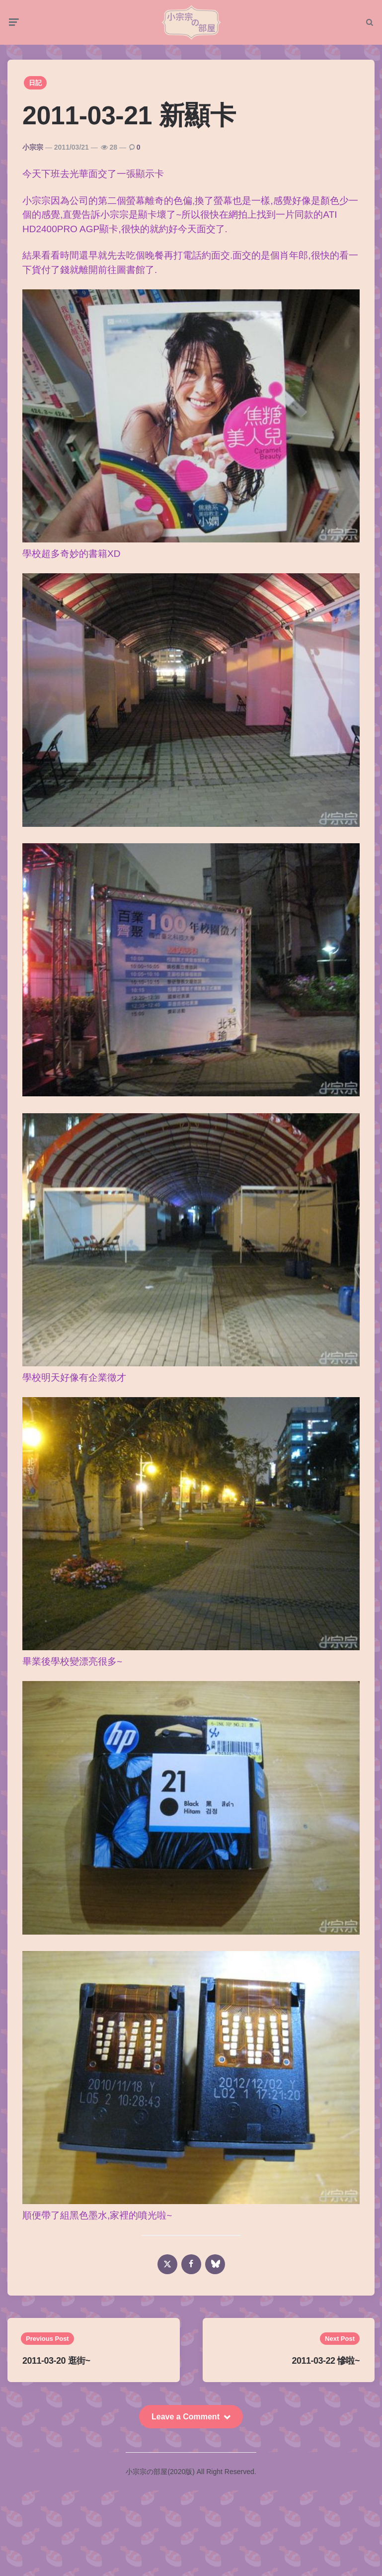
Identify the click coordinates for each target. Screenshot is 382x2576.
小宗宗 (32, 147)
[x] (167, 2264)
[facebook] (191, 2264)
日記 (35, 83)
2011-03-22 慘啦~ (326, 2361)
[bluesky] (215, 2264)
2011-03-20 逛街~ (56, 2361)
